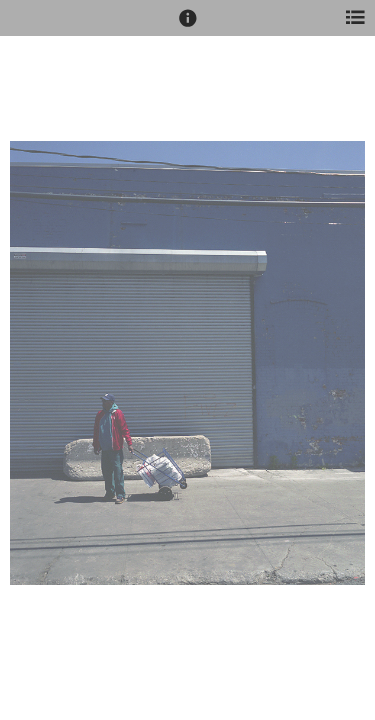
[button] (188, 27)
